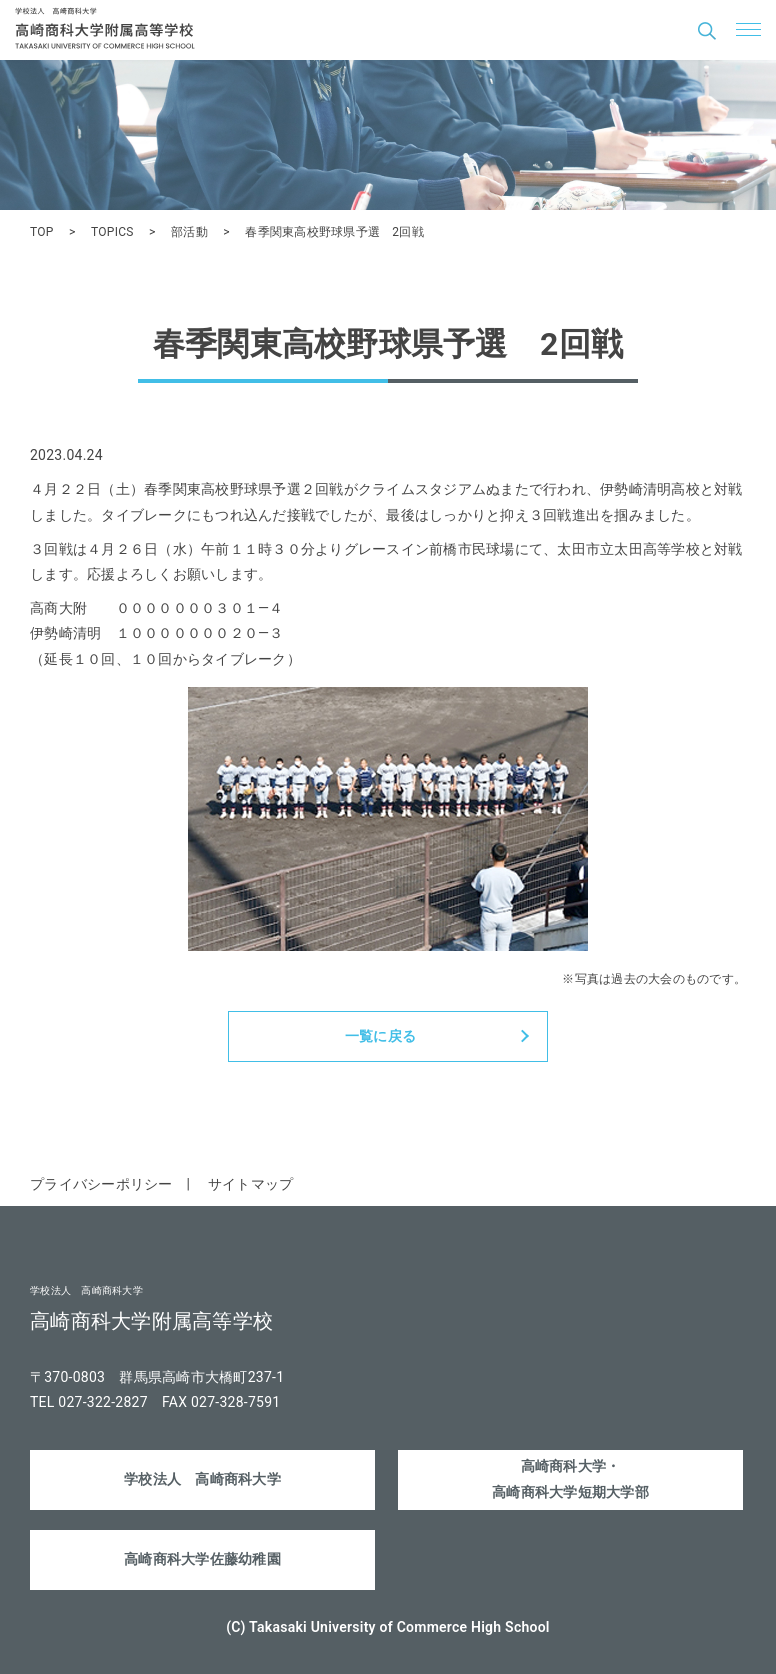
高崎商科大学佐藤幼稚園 (202, 1559)
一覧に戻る (380, 1036)
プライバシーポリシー (101, 1184)
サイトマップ (251, 1184)
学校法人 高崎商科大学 (202, 1479)
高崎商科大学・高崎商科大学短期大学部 (570, 1478)
